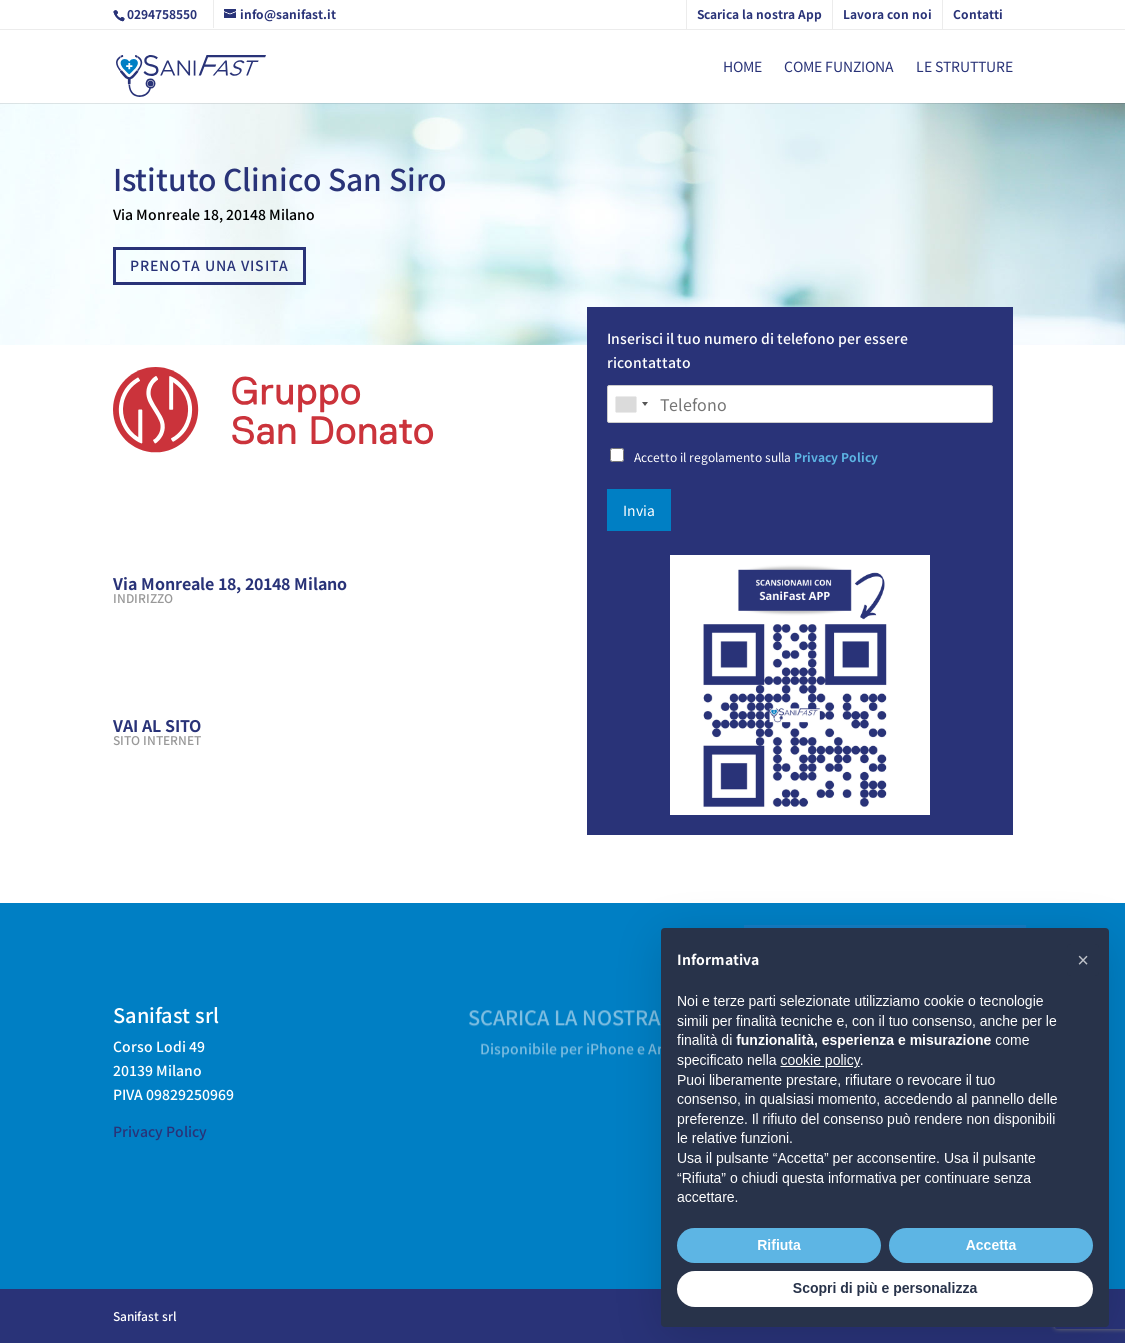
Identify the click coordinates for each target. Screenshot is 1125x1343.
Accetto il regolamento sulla (756, 456)
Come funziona (839, 67)
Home (742, 67)
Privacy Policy (836, 456)
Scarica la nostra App (759, 13)
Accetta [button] (991, 1245)
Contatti (978, 13)
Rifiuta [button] (779, 1245)
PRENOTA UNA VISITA (209, 265)
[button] (1083, 960)
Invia (639, 510)
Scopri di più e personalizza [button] (885, 1288)
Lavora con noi (887, 13)
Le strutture (964, 67)
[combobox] (631, 404)
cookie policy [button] (820, 1060)
